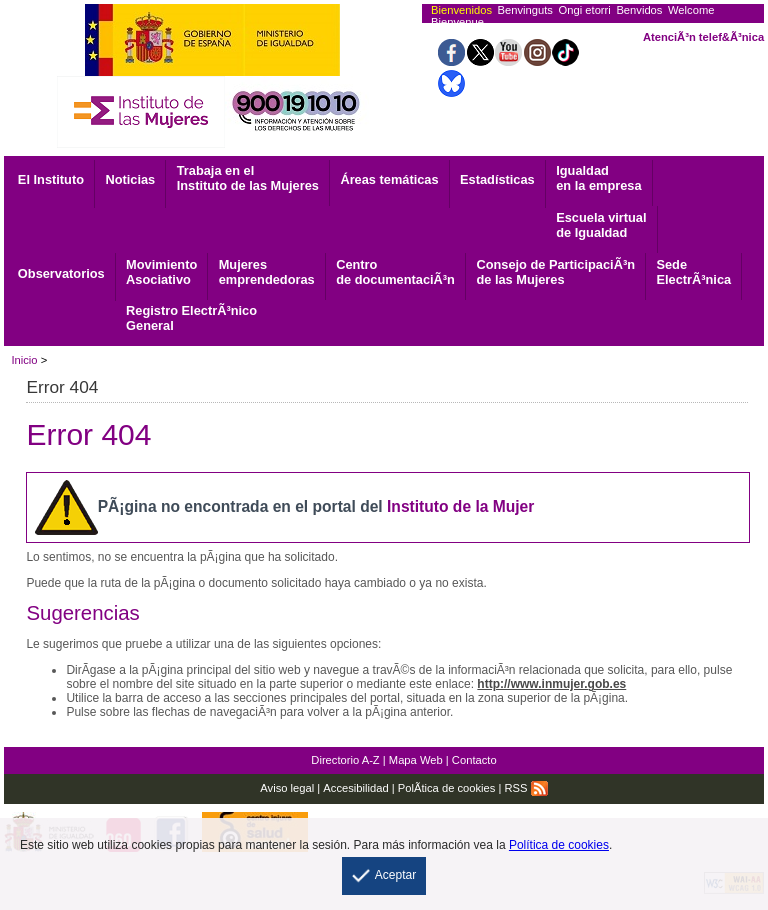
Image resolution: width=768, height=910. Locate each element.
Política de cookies (559, 845)
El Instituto (51, 179)
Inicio (24, 360)
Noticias (130, 179)
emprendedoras (267, 272)
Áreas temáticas (389, 179)
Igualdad (598, 178)
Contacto (474, 760)
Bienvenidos (461, 10)
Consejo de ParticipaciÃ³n (555, 272)
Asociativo (161, 272)
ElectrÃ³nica (693, 272)
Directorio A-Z (345, 760)
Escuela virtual (601, 225)
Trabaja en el (248, 178)
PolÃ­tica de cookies (447, 788)
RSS (526, 788)
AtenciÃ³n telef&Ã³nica (703, 37)
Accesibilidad (355, 788)
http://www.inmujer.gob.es (551, 684)
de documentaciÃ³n (395, 272)
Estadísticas (497, 179)
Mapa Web (416, 760)
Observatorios (61, 273)
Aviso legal (287, 788)
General (191, 318)
